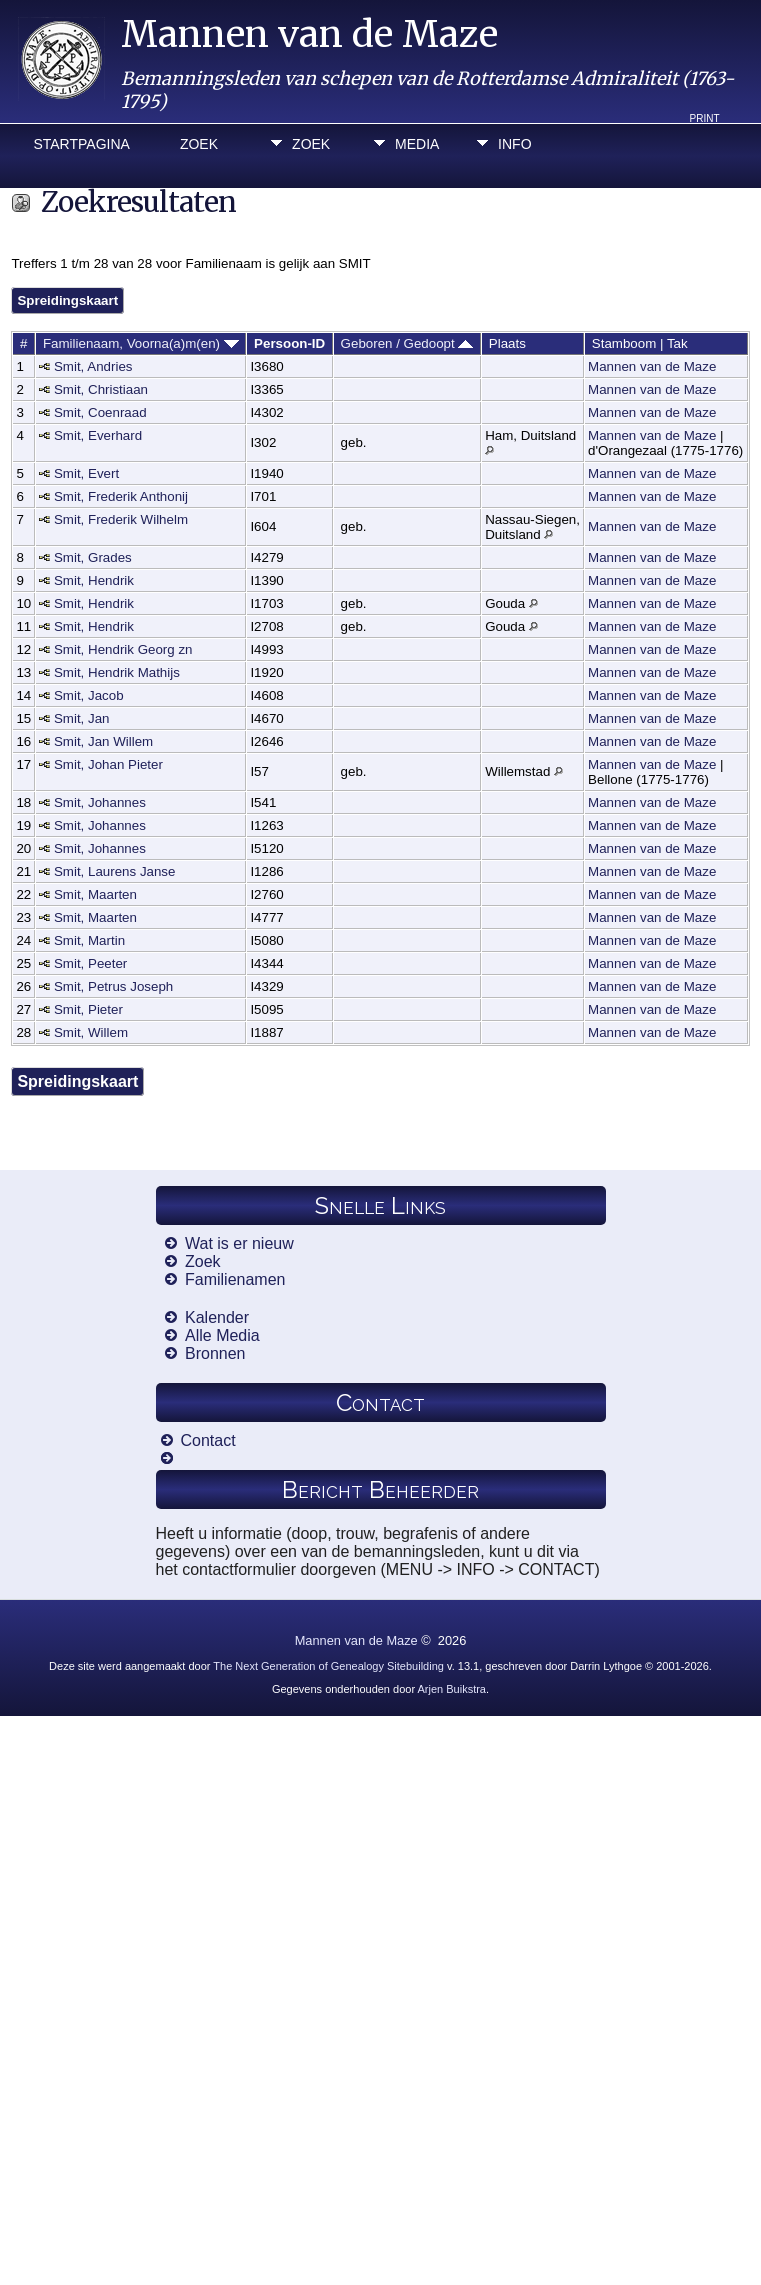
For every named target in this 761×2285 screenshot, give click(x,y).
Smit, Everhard (98, 435)
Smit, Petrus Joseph (113, 986)
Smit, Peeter (90, 963)
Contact (208, 1440)
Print (705, 118)
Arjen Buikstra (452, 1689)
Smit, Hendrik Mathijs (117, 672)
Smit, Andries (93, 366)
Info (514, 144)
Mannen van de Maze (309, 34)
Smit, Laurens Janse (115, 871)
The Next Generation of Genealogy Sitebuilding (328, 1666)
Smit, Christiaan (101, 389)
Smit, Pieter (88, 1009)
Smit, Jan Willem (103, 741)
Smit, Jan (82, 718)
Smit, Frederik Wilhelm (121, 519)
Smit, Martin (89, 940)
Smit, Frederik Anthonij (121, 496)
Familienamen (235, 1279)
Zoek (199, 144)
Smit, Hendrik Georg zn (123, 649)
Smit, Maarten (95, 894)
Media (417, 144)
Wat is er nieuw (239, 1243)
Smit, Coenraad (100, 412)
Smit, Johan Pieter (108, 764)
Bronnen (215, 1353)
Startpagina (81, 144)
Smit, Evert (86, 473)
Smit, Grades (93, 557)
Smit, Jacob (89, 695)
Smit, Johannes (100, 802)
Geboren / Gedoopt (407, 343)
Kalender (217, 1317)
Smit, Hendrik (94, 580)
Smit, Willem (91, 1032)
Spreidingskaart (67, 300)
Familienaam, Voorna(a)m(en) (141, 343)
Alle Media (222, 1335)
